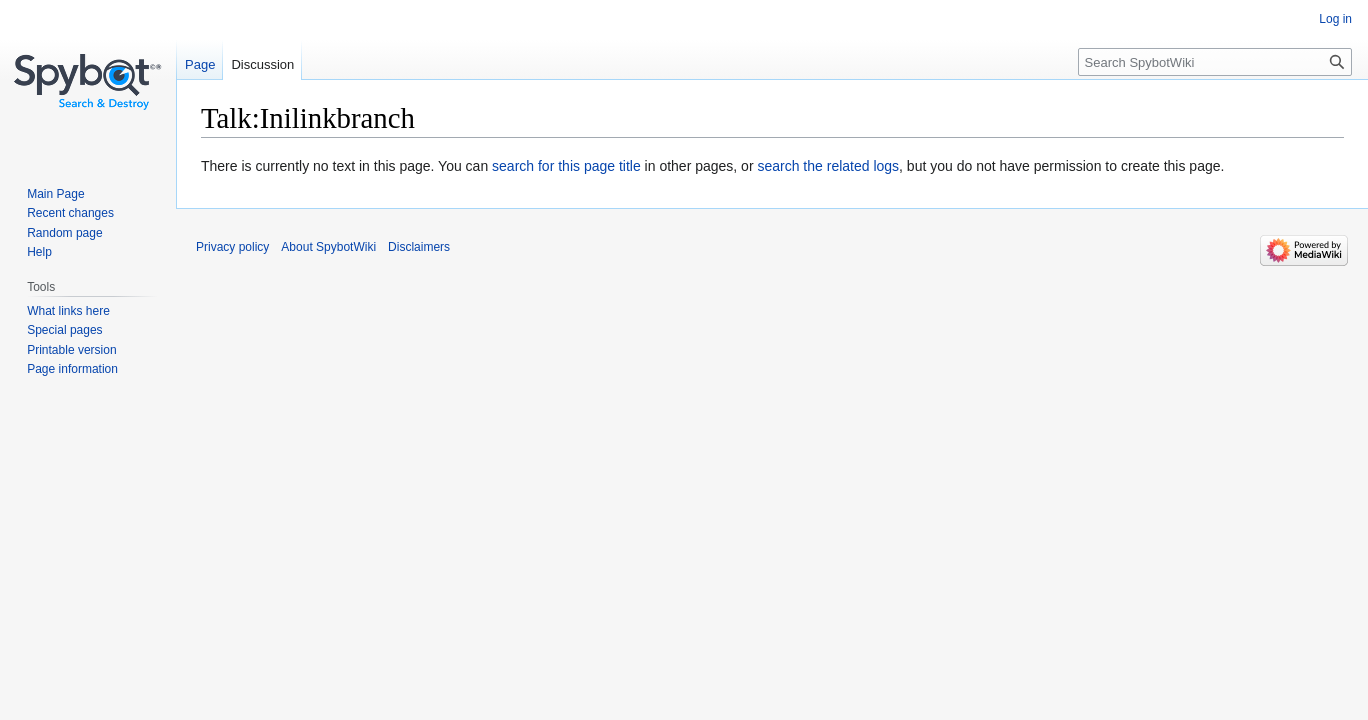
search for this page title (566, 166)
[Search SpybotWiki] (1215, 62)
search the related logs (828, 166)
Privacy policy (232, 247)
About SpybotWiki (328, 247)
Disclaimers (419, 247)
